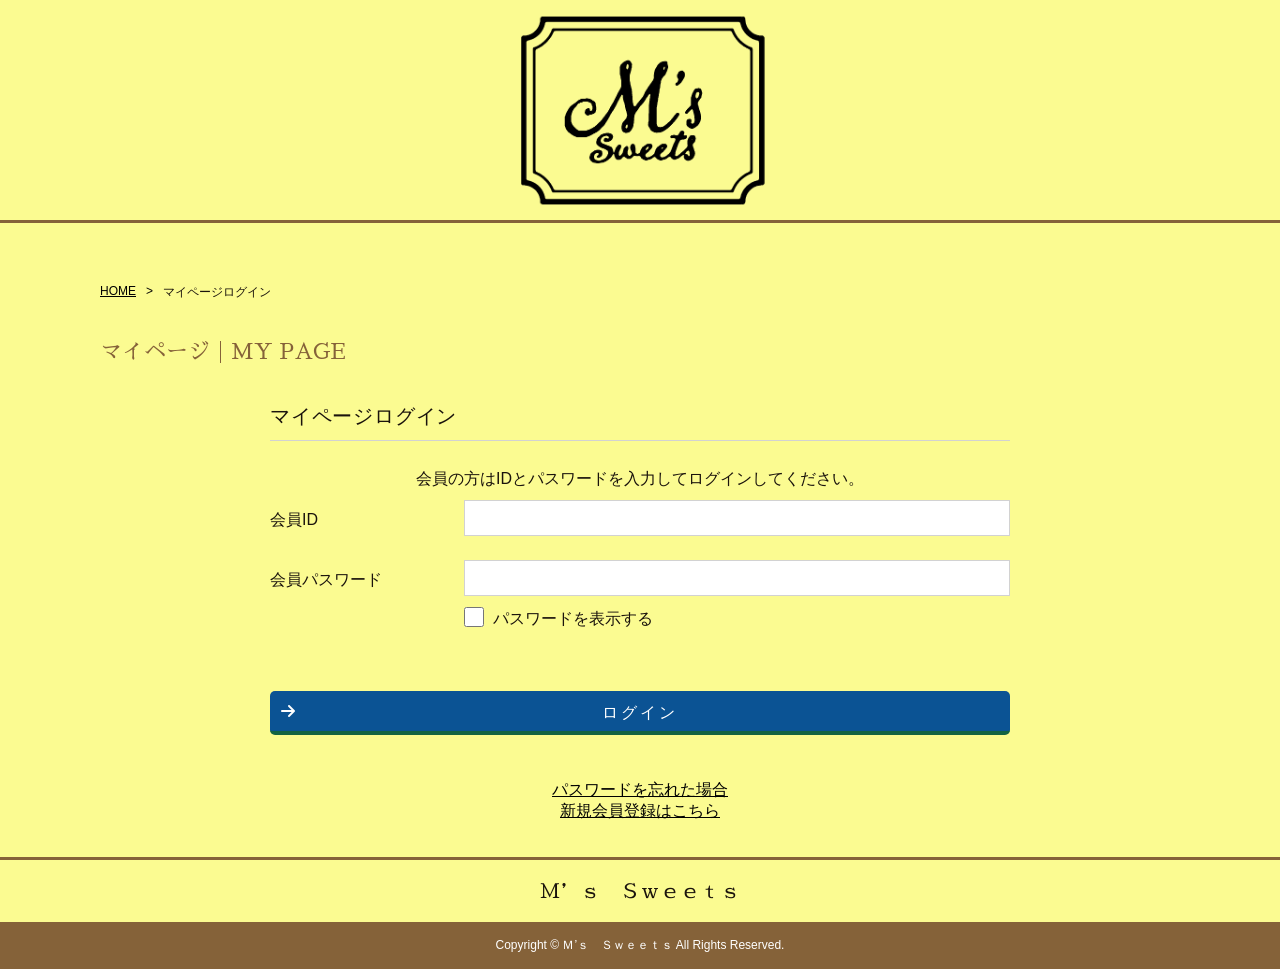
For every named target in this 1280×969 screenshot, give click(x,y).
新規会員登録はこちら (640, 810)
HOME (118, 291)
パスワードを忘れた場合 (640, 789)
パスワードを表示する (573, 618)
